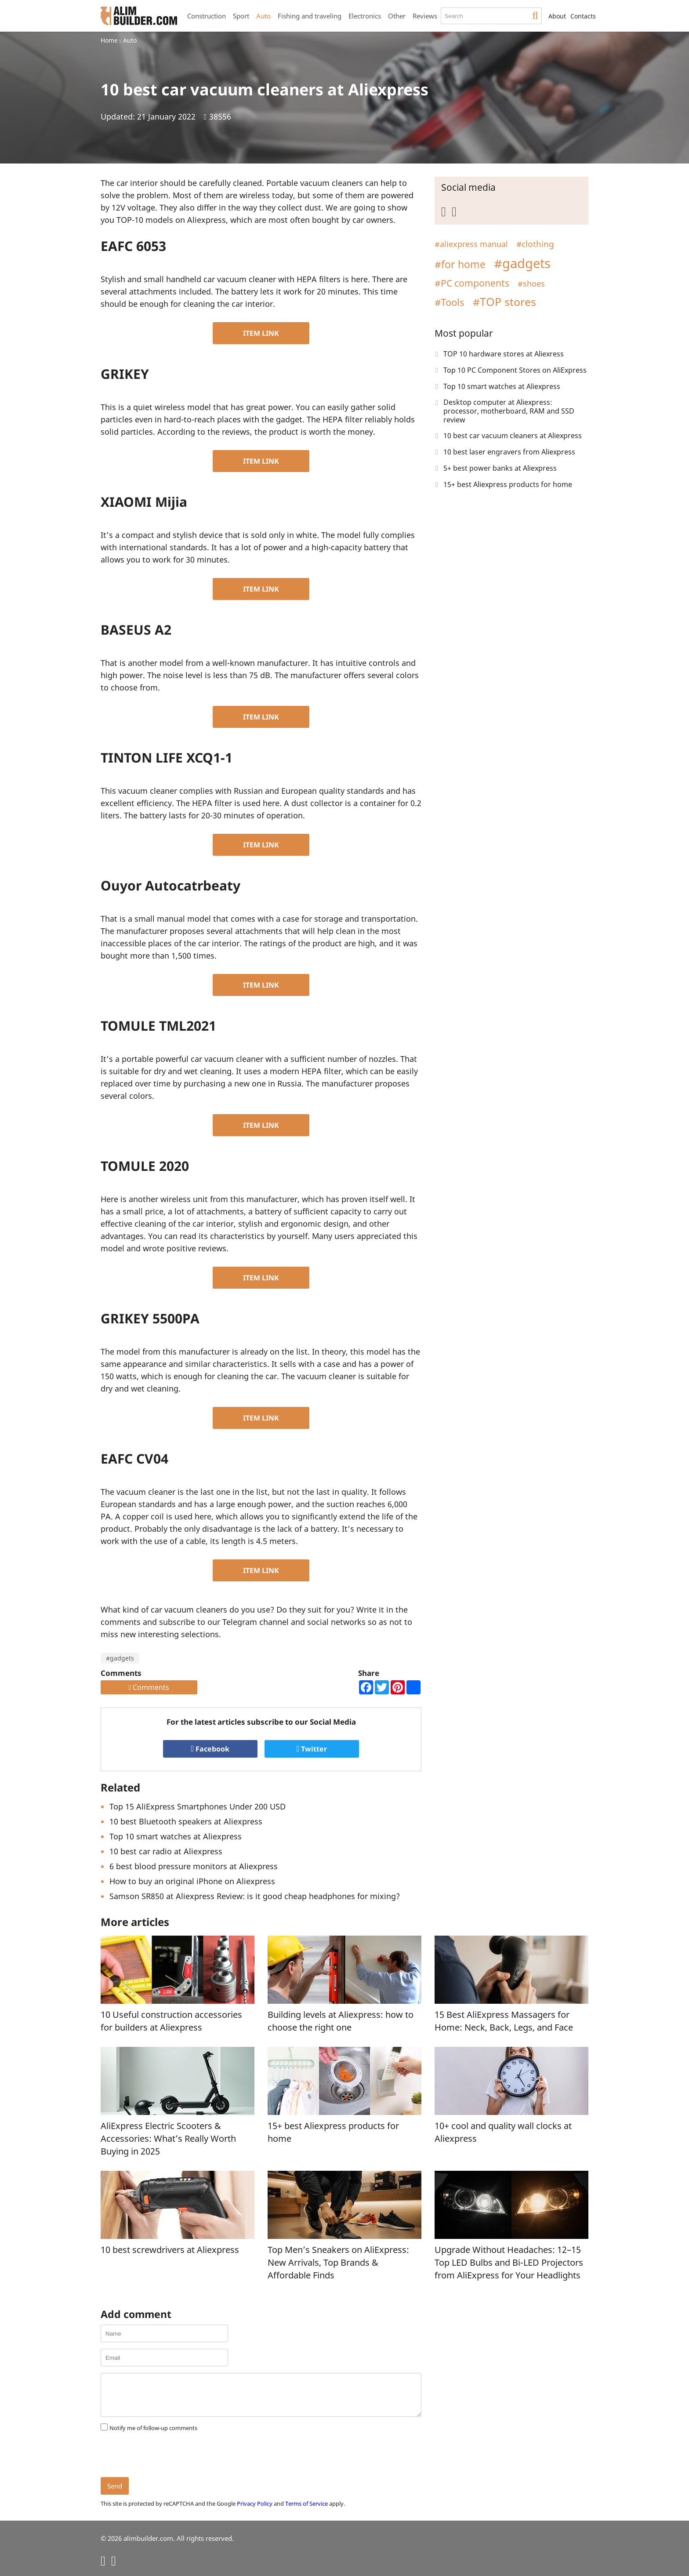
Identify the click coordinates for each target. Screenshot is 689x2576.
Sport (241, 15)
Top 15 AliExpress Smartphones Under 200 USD (197, 1806)
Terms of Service (306, 2503)
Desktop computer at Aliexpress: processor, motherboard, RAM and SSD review (508, 411)
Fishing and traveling (309, 15)
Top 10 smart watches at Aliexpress (175, 1836)
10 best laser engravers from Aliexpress (509, 451)
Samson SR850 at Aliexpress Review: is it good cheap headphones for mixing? (254, 1896)
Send (114, 2486)
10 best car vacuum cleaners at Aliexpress (512, 435)
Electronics (364, 15)
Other (397, 15)
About (557, 16)
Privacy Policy (254, 2503)
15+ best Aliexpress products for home (507, 484)
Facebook (210, 1749)
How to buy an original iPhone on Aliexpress (192, 1881)
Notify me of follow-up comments (153, 2428)
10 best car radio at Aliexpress (165, 1851)
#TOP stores (504, 301)
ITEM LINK (261, 333)
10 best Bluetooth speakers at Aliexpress (185, 1821)
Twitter (312, 1749)
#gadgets (120, 1658)
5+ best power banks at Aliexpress (500, 468)
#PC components (472, 282)
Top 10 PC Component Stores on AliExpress (515, 370)
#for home (460, 264)
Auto (263, 15)
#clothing (535, 244)
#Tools (449, 302)
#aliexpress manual (471, 244)
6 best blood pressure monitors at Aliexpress (193, 1866)
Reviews (425, 15)
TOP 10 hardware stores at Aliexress (503, 353)
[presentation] (167, 2455)
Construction (206, 15)
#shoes (531, 283)
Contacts (583, 16)
